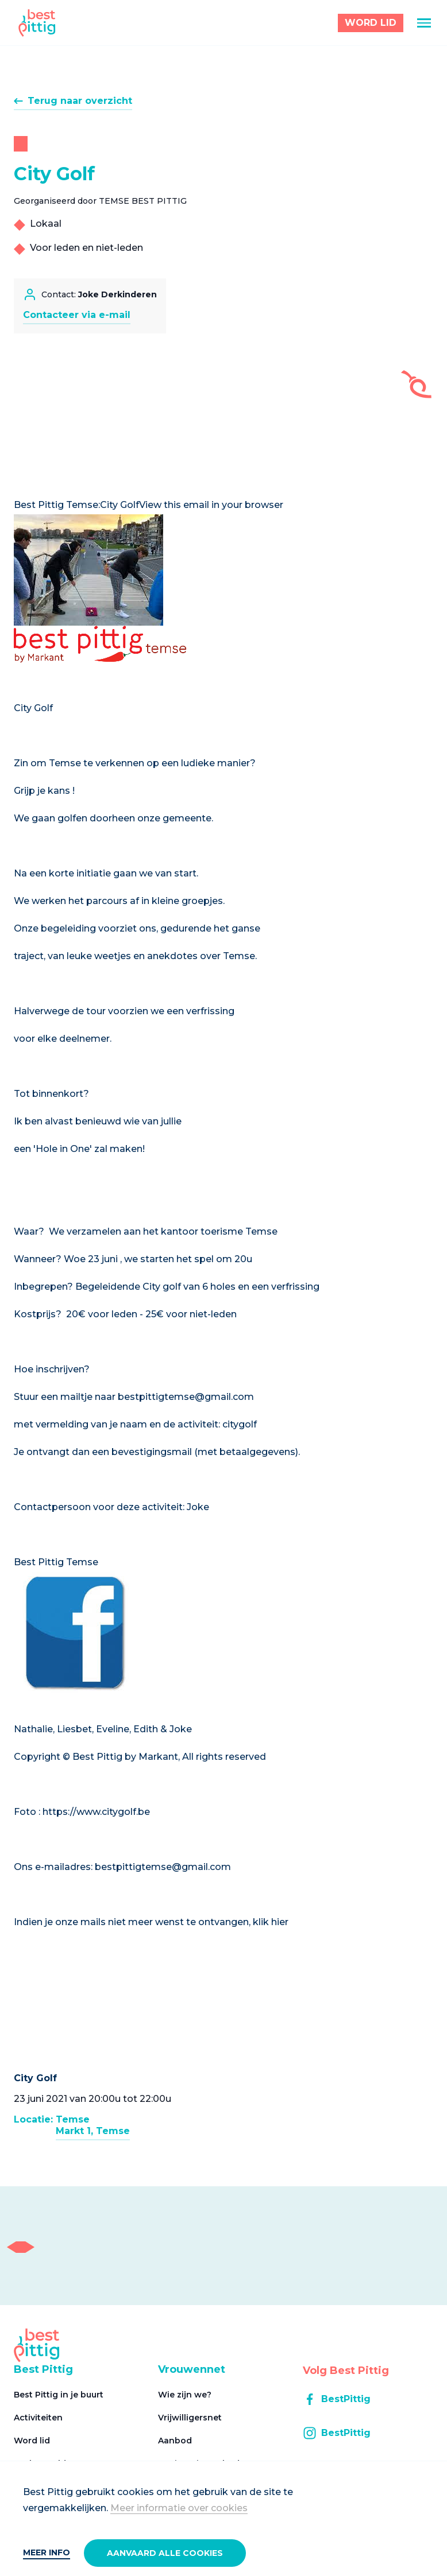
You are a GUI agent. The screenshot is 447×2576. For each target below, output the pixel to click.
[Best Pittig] (37, 23)
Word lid (32, 2440)
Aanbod (175, 2440)
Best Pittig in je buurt (58, 2394)
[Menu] (424, 23)
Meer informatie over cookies (179, 2508)
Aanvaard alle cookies (165, 2553)
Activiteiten (38, 2417)
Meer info (46, 2552)
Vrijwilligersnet (190, 2417)
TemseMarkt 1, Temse (93, 2125)
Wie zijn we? (184, 2394)
